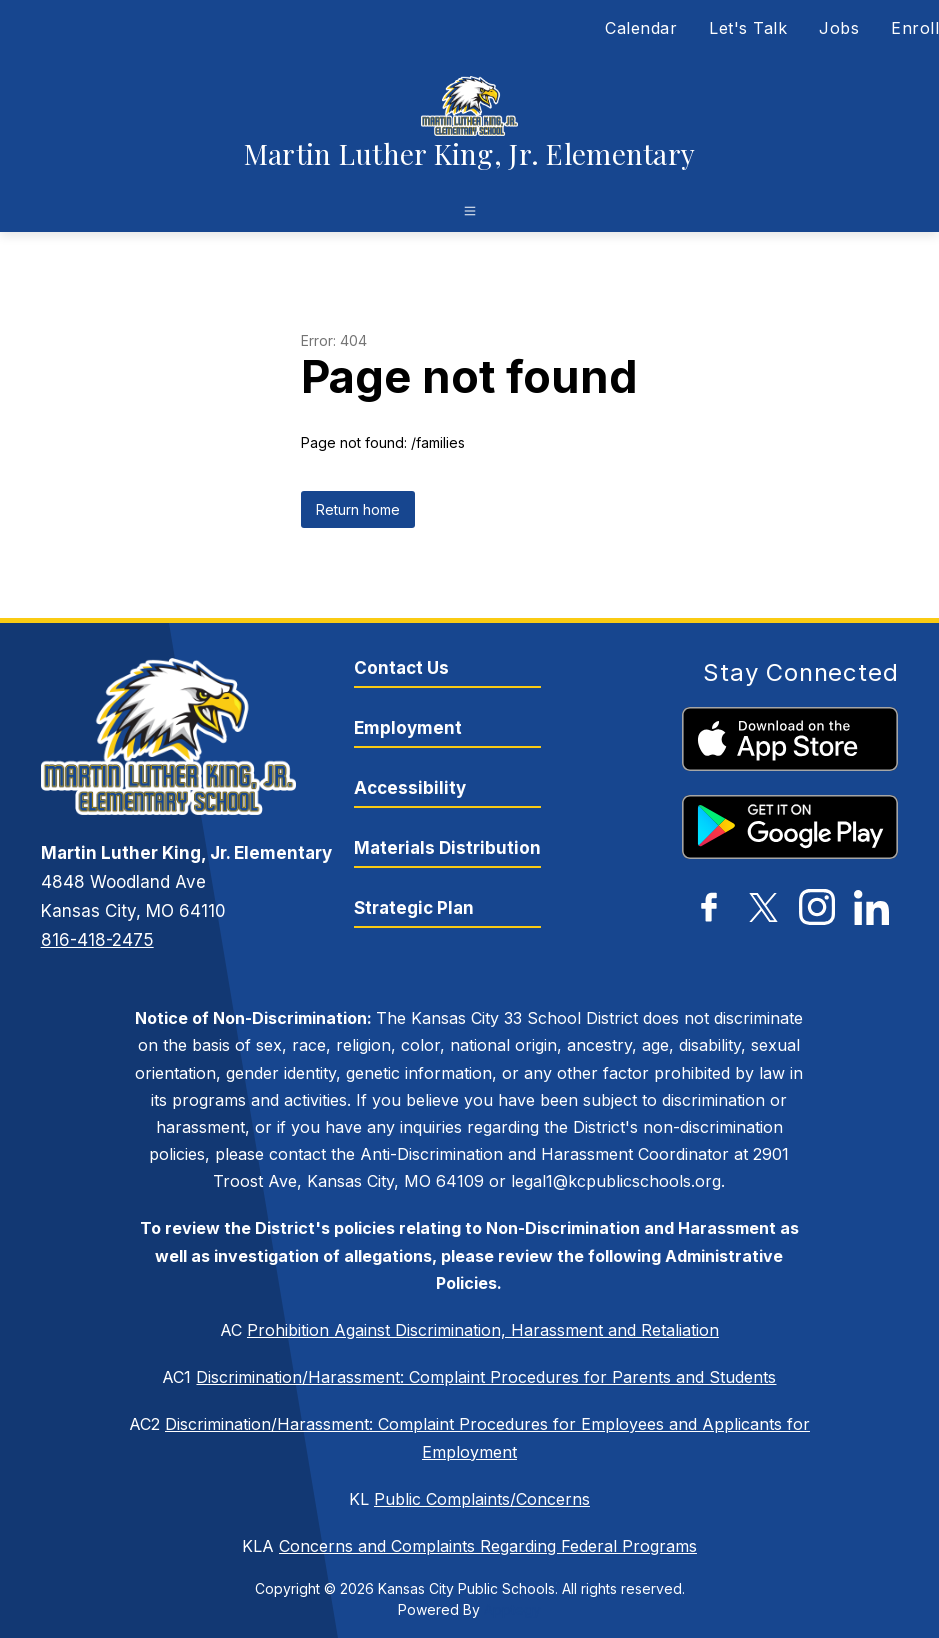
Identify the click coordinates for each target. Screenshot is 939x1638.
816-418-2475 (97, 940)
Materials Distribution (447, 848)
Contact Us (401, 668)
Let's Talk (748, 28)
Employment (408, 728)
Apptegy (512, 1609)
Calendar (641, 28)
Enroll (915, 28)
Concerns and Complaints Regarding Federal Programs (488, 1546)
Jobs (839, 28)
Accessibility (410, 788)
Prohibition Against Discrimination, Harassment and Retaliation (483, 1330)
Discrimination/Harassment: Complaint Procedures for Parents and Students (486, 1377)
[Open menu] (470, 211)
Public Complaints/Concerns (482, 1499)
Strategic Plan (414, 908)
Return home (358, 509)
